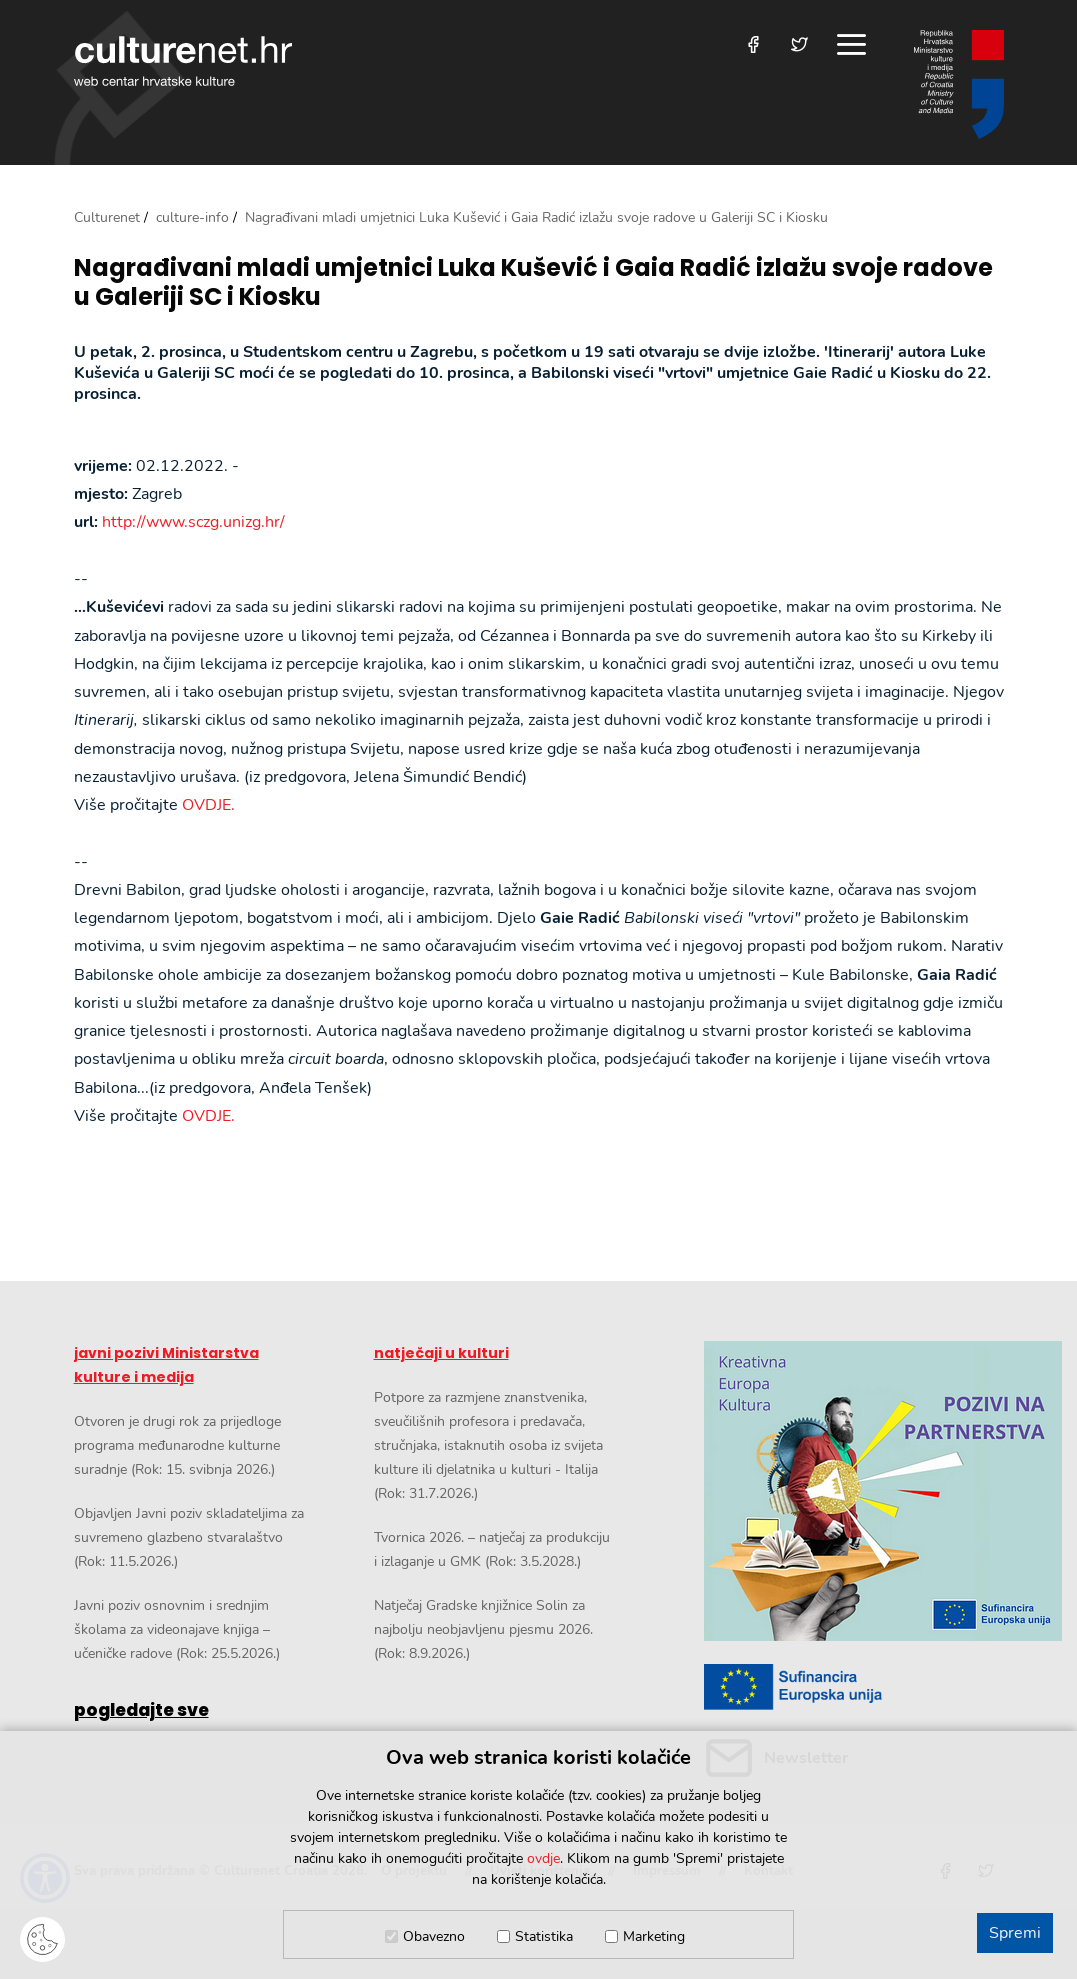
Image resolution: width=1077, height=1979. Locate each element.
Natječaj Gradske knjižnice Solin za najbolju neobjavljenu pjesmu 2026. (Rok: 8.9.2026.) (483, 1629)
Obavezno (434, 1936)
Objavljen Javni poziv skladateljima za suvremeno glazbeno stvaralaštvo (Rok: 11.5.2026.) (189, 1537)
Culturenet (107, 217)
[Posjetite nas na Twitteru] (799, 44)
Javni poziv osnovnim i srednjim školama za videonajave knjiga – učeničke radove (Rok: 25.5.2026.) (177, 1629)
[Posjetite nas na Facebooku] (753, 44)
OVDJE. (208, 805)
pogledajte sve (141, 1710)
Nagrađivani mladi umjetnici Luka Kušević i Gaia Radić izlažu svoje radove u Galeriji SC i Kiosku (533, 283)
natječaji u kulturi (441, 1353)
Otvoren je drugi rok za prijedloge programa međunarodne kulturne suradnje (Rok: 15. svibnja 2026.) (177, 1445)
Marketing (654, 1936)
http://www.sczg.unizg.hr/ (193, 522)
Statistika (544, 1936)
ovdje (543, 1858)
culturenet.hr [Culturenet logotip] (183, 61)
